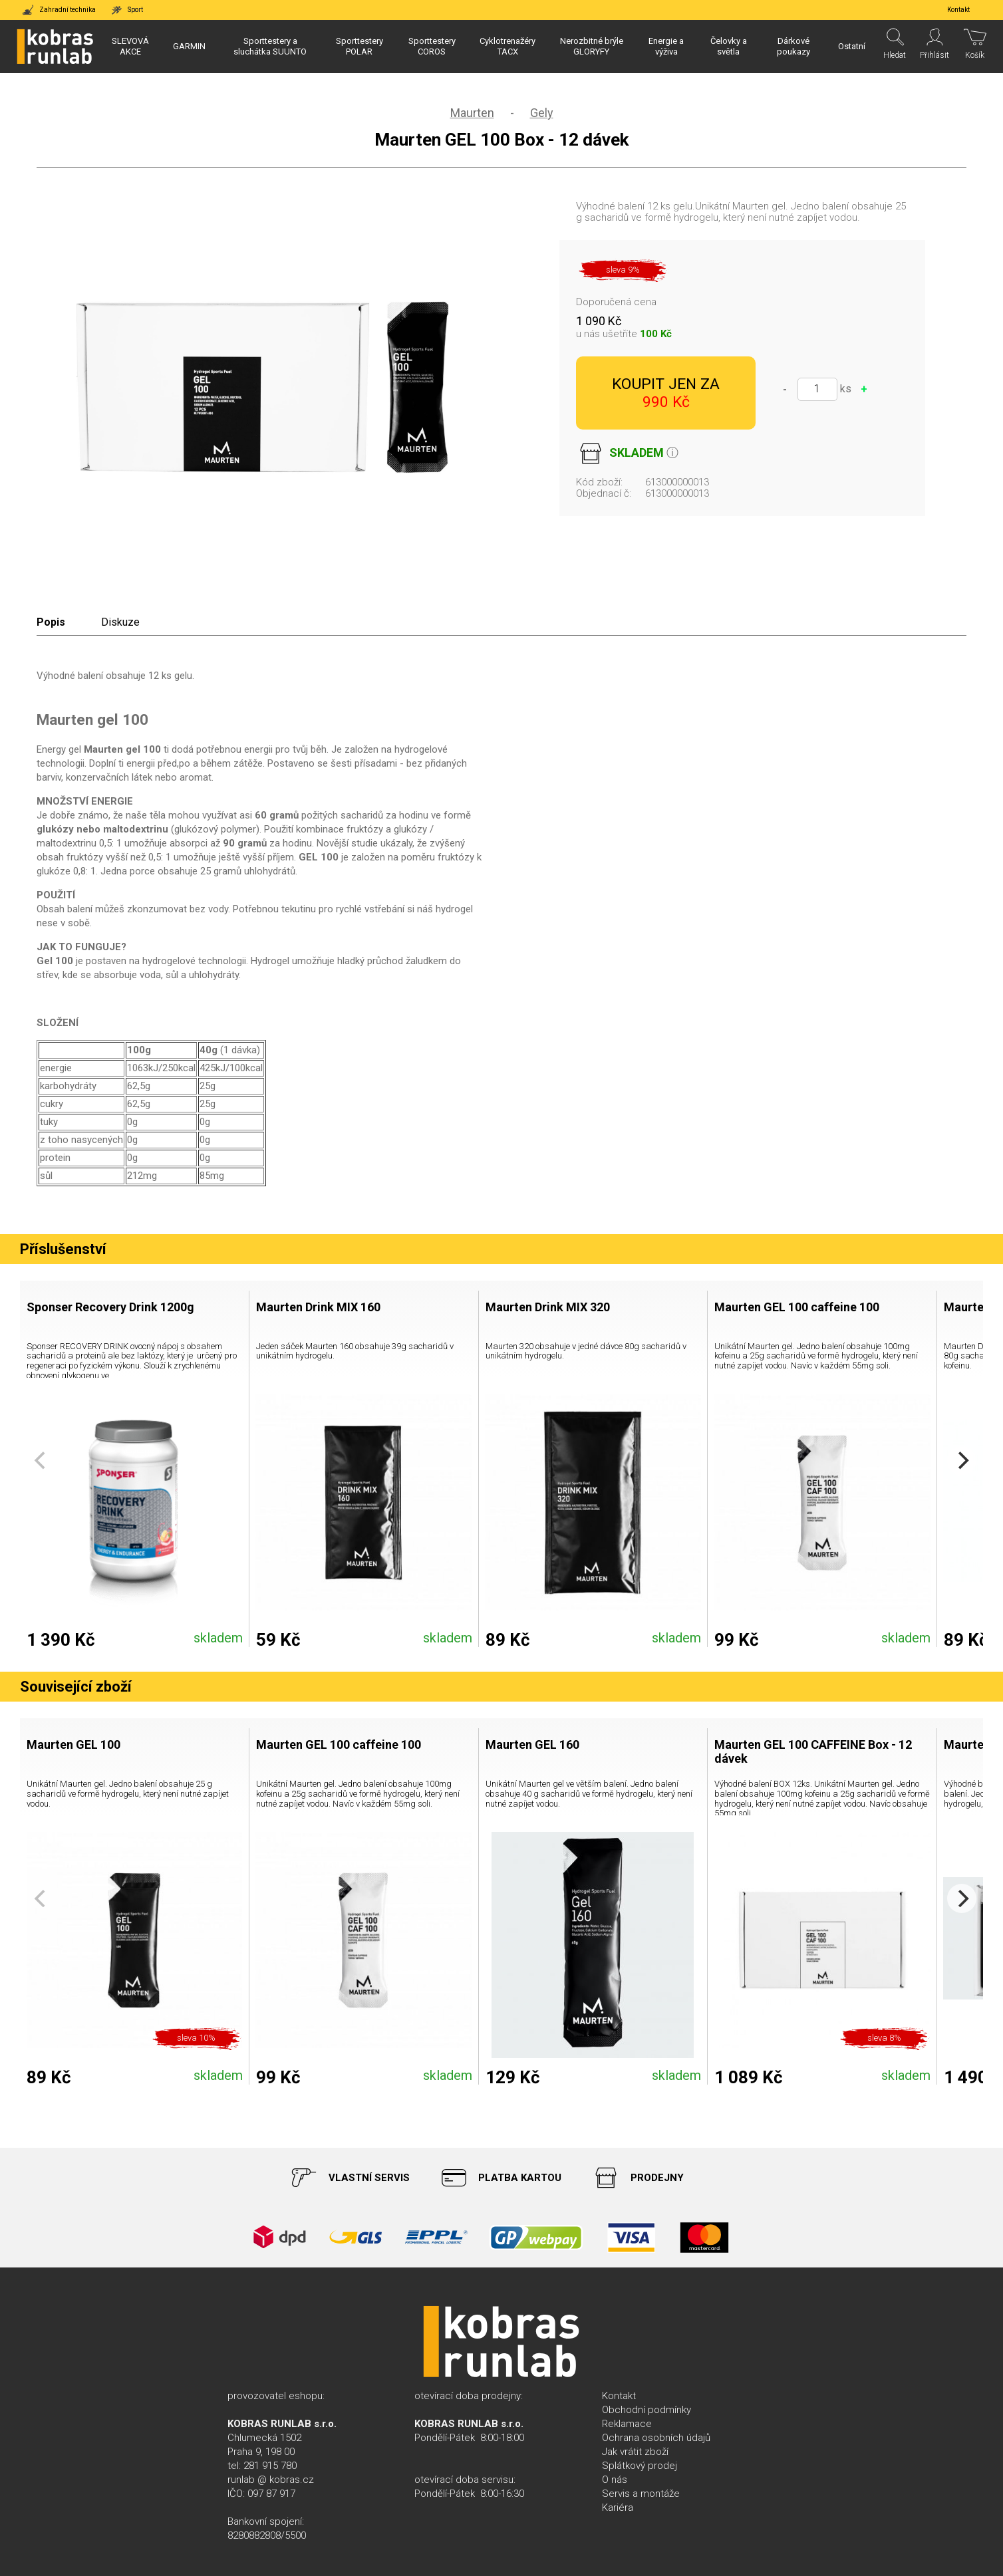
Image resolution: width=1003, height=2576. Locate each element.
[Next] (961, 1461)
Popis (51, 622)
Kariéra (617, 2507)
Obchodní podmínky (646, 2410)
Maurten (472, 113)
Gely (541, 113)
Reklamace (627, 2424)
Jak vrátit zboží (635, 2452)
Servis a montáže (641, 2494)
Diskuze (120, 622)
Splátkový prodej (639, 2466)
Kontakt (619, 2396)
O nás (614, 2480)
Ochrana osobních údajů (656, 2438)
